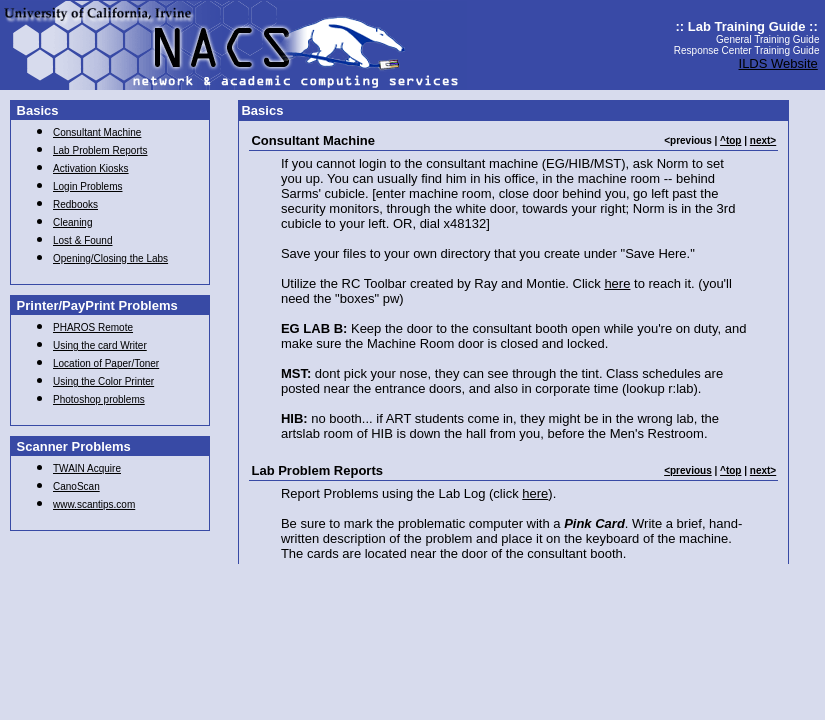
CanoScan (76, 486)
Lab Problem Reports (100, 150)
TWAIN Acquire (87, 468)
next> (763, 140)
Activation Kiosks (91, 168)
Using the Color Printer (103, 381)
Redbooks (75, 204)
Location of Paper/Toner (106, 363)
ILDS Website (778, 63)
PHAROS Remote (93, 327)
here (617, 283)
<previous (688, 470)
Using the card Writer (100, 345)
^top (730, 140)
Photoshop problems (99, 399)
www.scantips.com (94, 504)
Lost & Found (82, 240)
